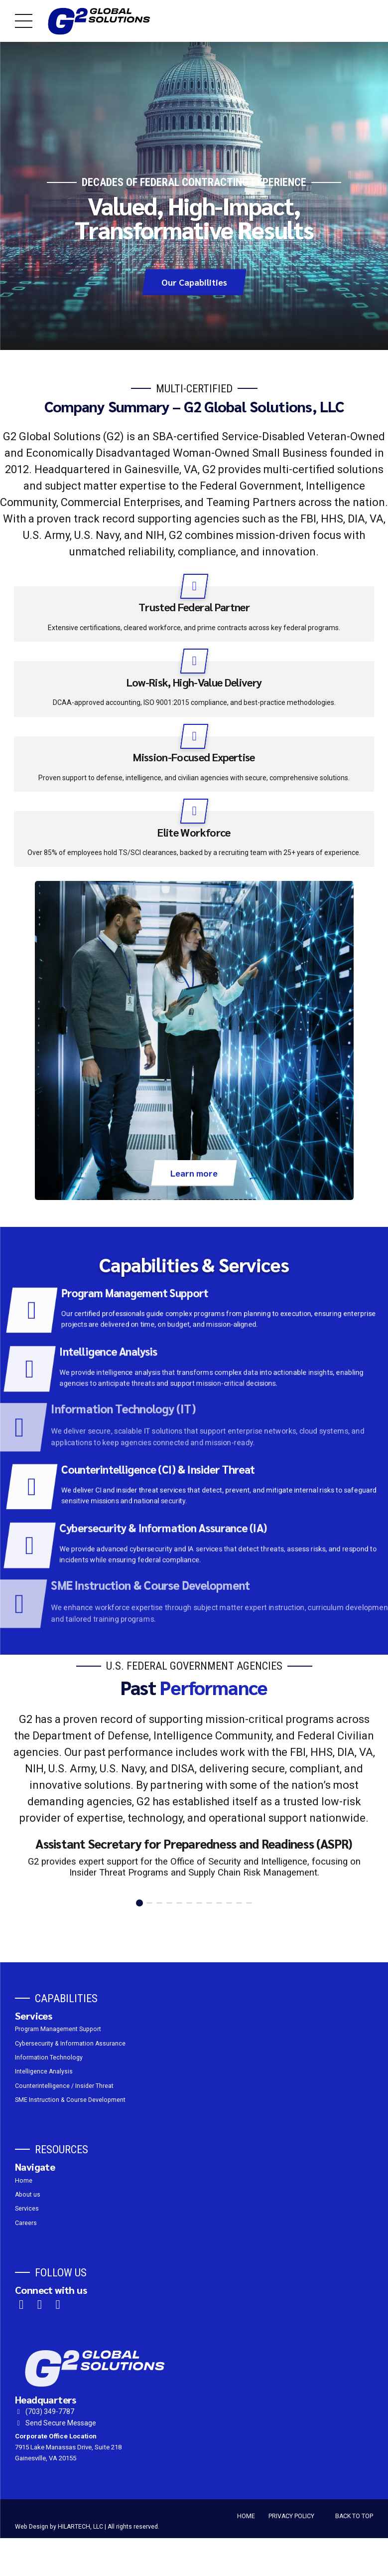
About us (27, 2194)
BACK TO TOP (354, 2516)
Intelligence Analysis (44, 2071)
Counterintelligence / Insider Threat (64, 2085)
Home (23, 2180)
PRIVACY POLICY (291, 2516)
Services (27, 2209)
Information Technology (49, 2057)
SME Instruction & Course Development (70, 2099)
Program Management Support (58, 2029)
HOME (246, 2516)
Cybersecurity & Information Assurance (70, 2043)
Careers (26, 2223)
